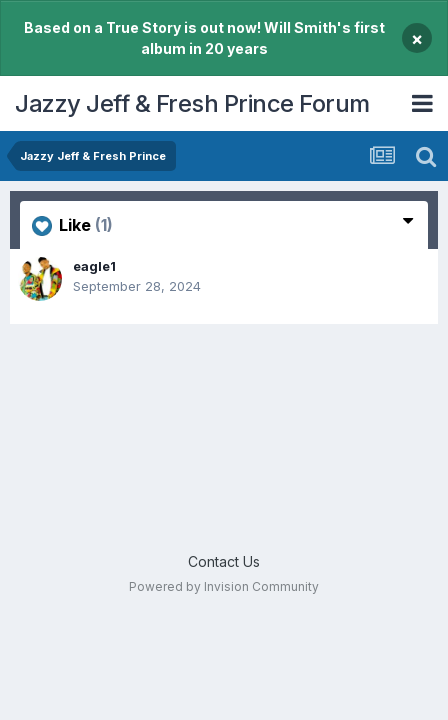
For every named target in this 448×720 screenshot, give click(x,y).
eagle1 (94, 266)
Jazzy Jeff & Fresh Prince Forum (192, 103)
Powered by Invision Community (224, 586)
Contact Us (224, 561)
